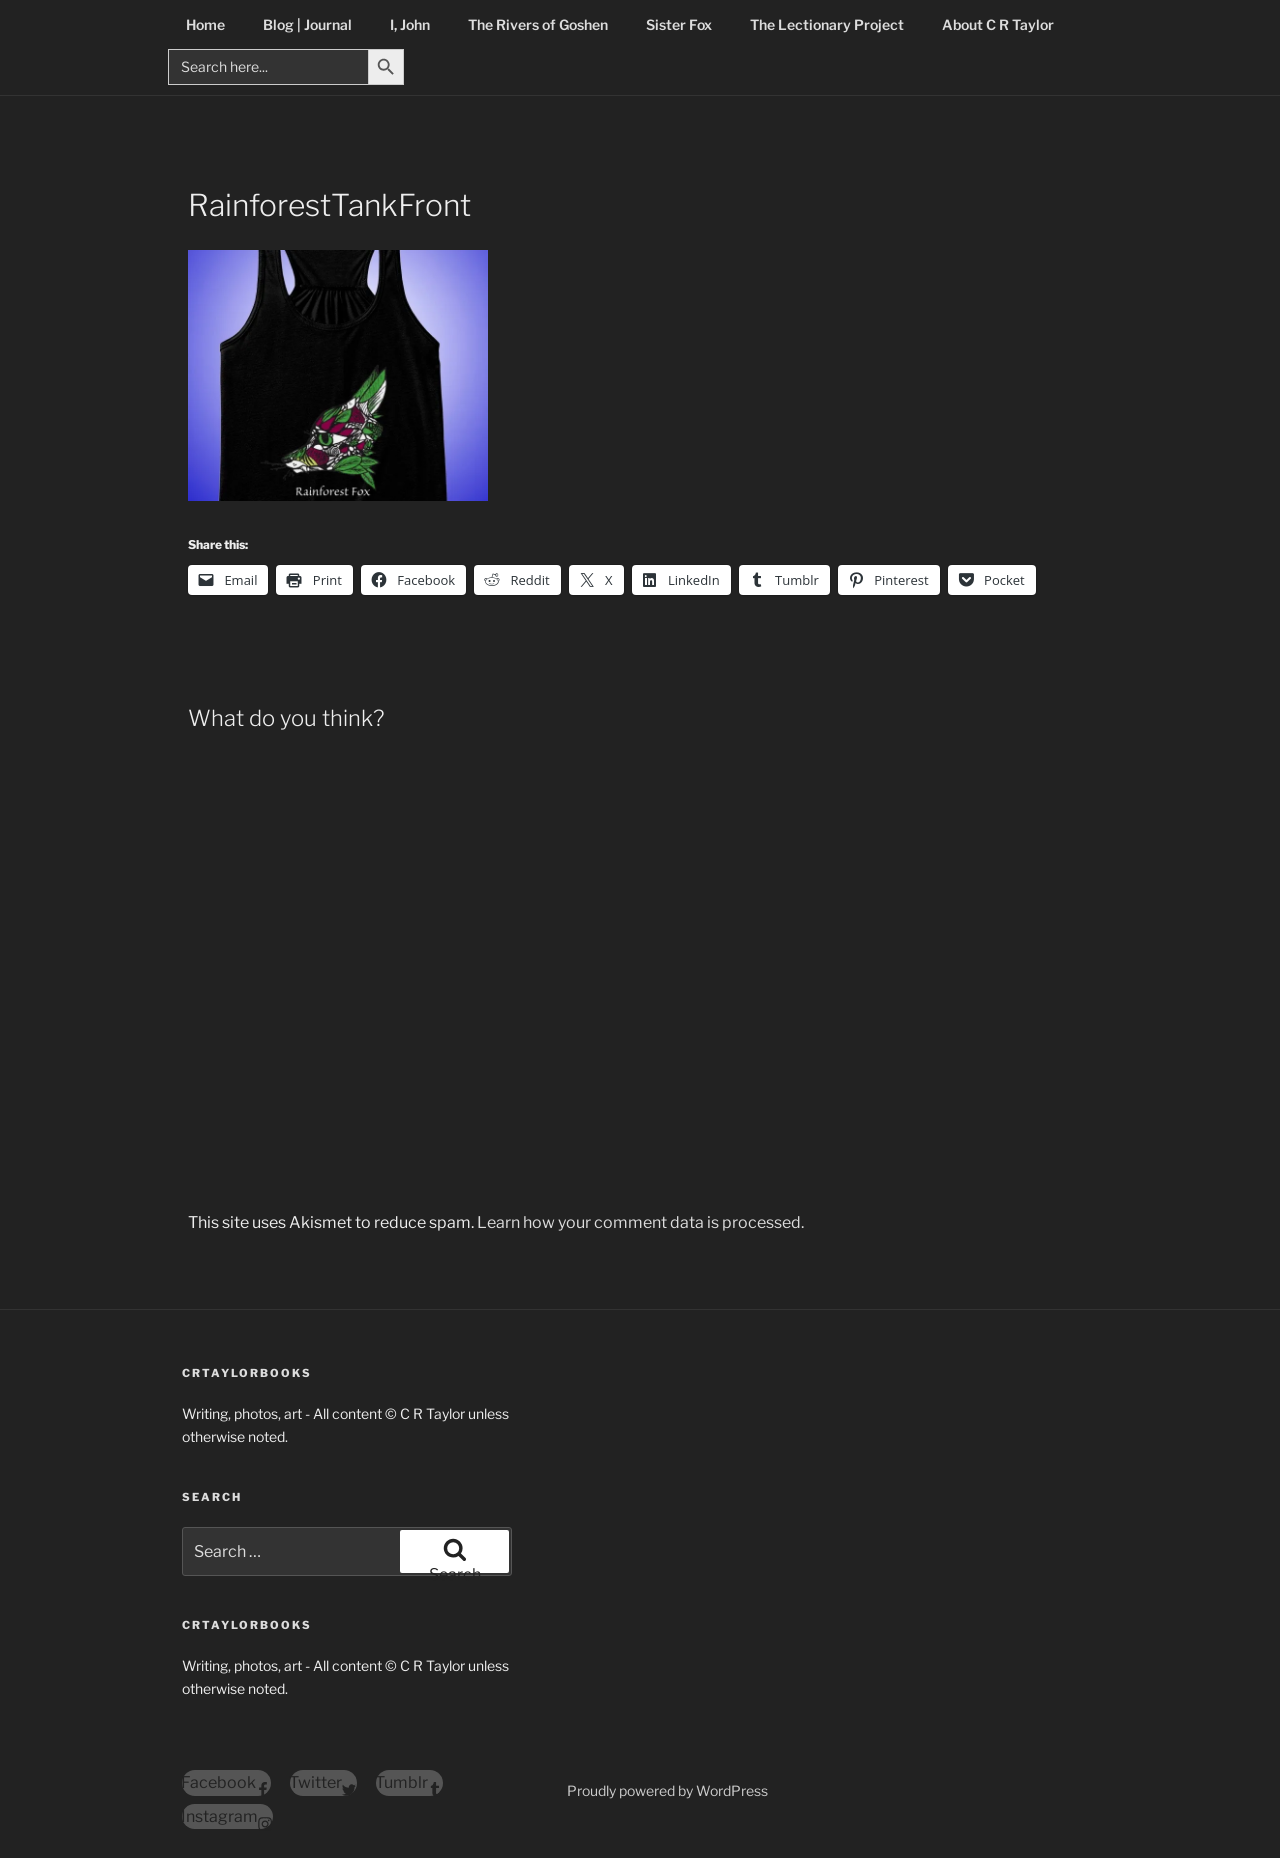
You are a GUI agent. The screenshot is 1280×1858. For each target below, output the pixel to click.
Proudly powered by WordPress (667, 1790)
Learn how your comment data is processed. (640, 1222)
